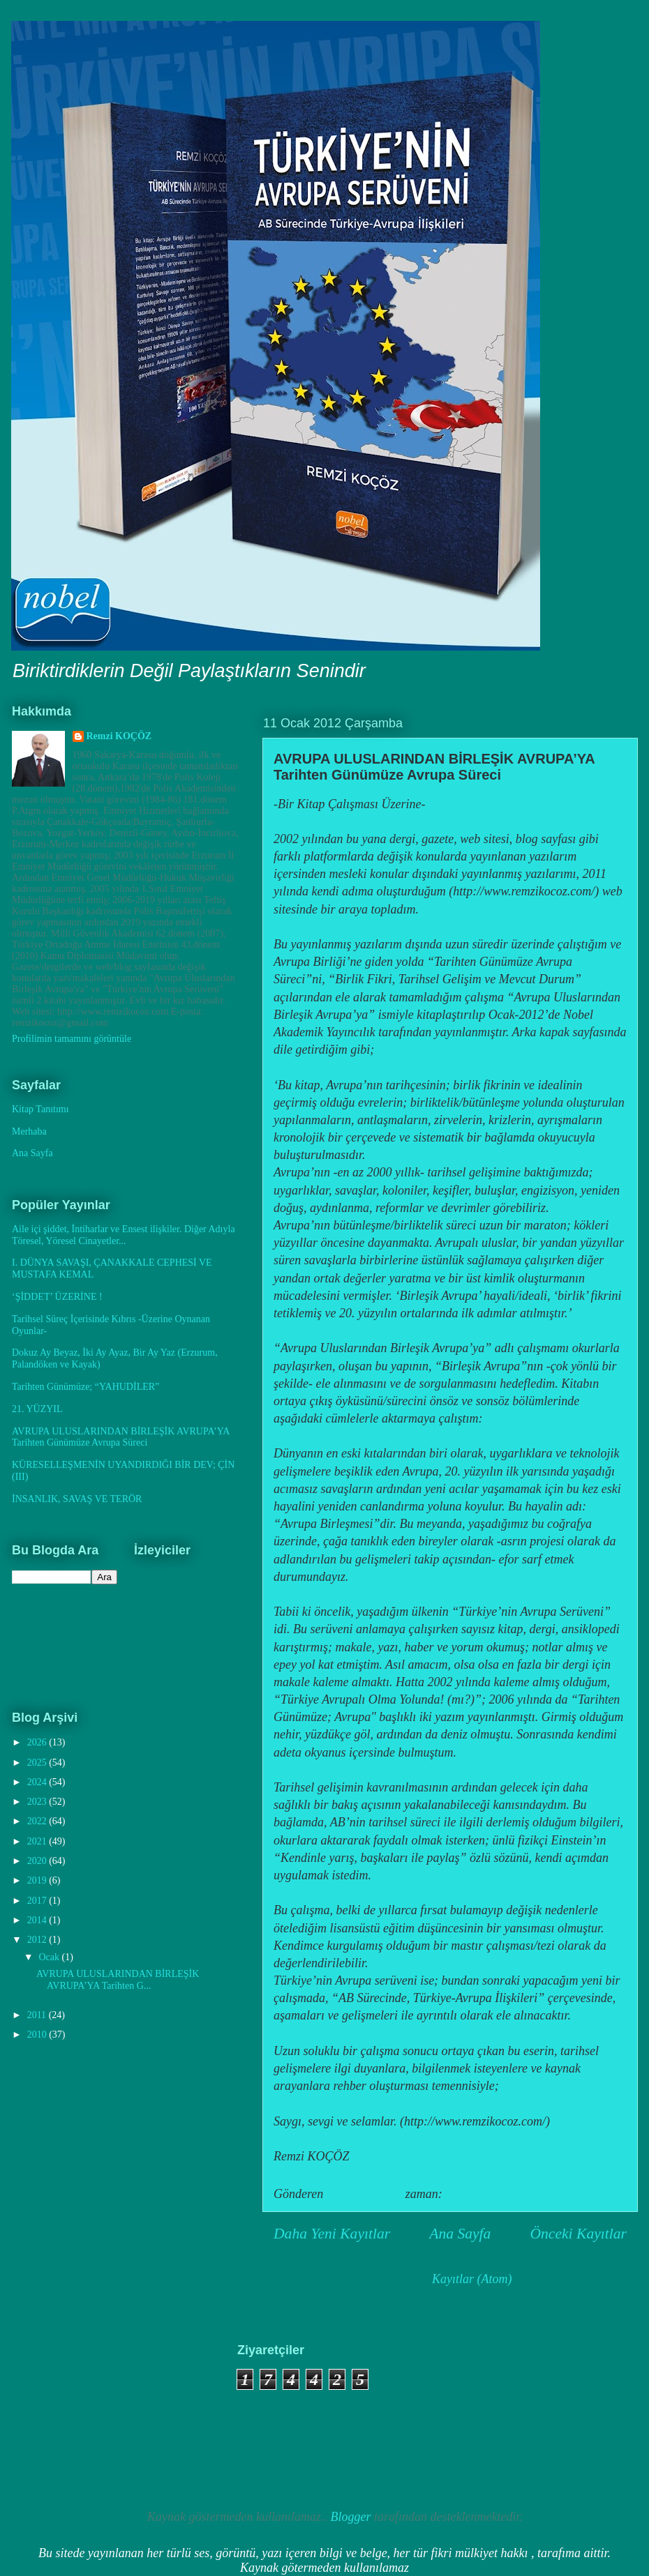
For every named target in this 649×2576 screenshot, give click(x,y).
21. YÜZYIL (37, 1409)
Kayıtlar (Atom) (472, 2279)
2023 (38, 1801)
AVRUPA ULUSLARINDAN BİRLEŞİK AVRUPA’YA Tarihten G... (117, 1980)
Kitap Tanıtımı (40, 1109)
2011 (38, 2015)
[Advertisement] (91, 2413)
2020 (38, 1861)
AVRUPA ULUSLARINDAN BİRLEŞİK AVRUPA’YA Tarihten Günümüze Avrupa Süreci (434, 766)
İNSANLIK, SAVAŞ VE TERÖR (77, 1499)
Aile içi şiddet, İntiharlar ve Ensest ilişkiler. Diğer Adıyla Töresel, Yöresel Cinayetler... (123, 1235)
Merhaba (29, 1131)
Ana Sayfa (460, 2233)
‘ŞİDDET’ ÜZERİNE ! (57, 1296)
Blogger (351, 2517)
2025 (38, 1762)
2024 (38, 1782)
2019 (38, 1880)
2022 (38, 1821)
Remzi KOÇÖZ (119, 736)
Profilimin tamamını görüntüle (71, 1038)
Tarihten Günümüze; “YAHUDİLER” (85, 1386)
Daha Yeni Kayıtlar (332, 2233)
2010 (38, 2034)
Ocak (49, 1957)
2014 (38, 1920)
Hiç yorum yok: (531, 2194)
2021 (38, 1841)
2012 (38, 1939)
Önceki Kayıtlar (578, 2233)
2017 (38, 1900)
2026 (38, 1742)
